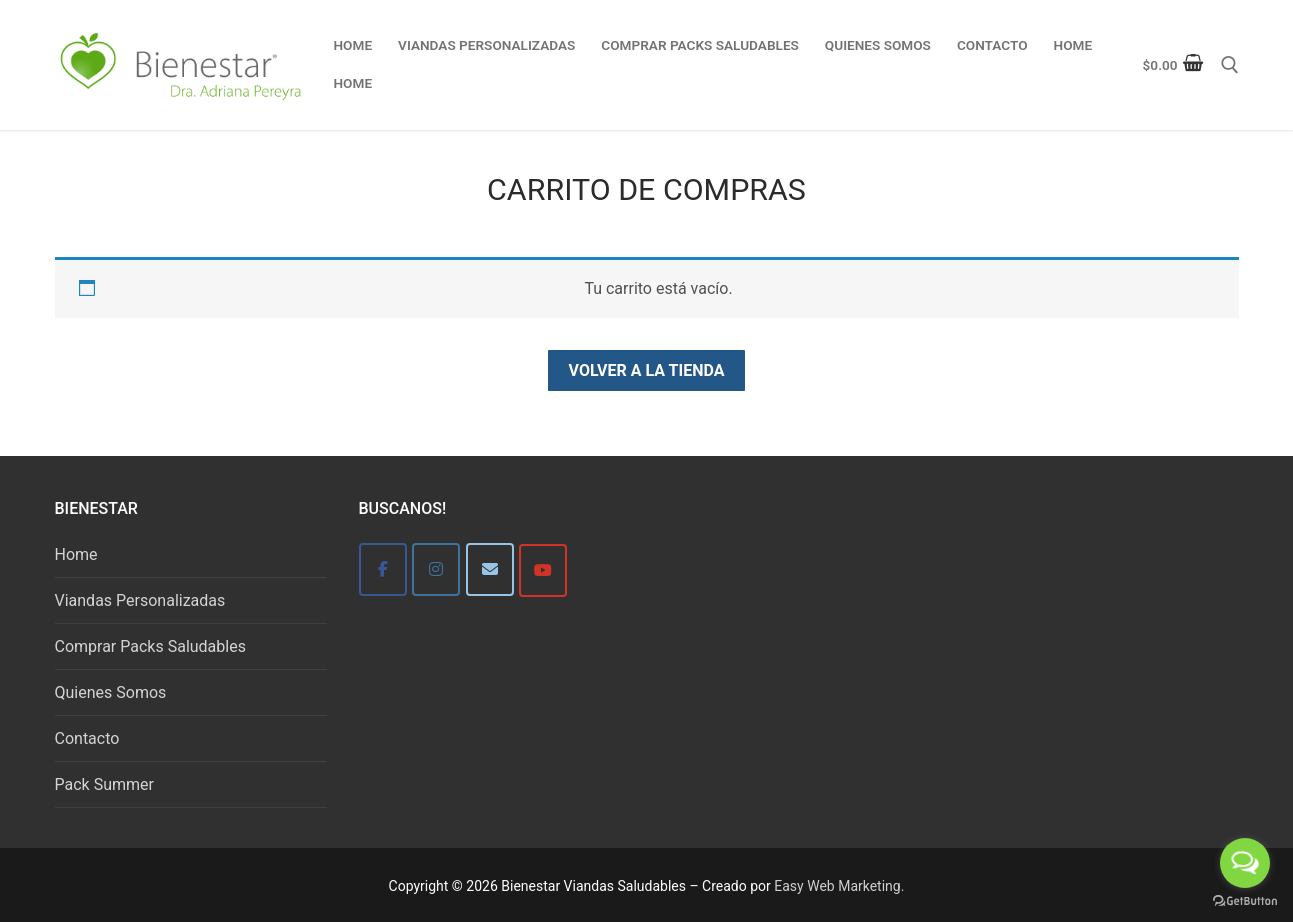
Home (76, 554)
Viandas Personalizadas (140, 600)
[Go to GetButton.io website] (1245, 901)
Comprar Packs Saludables (150, 646)
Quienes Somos (111, 692)
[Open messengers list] (1245, 863)
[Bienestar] (383, 569)
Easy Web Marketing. (839, 886)
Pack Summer (104, 784)
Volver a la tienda (647, 370)
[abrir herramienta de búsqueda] (1230, 65)
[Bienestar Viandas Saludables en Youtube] (543, 570)
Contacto (87, 738)
